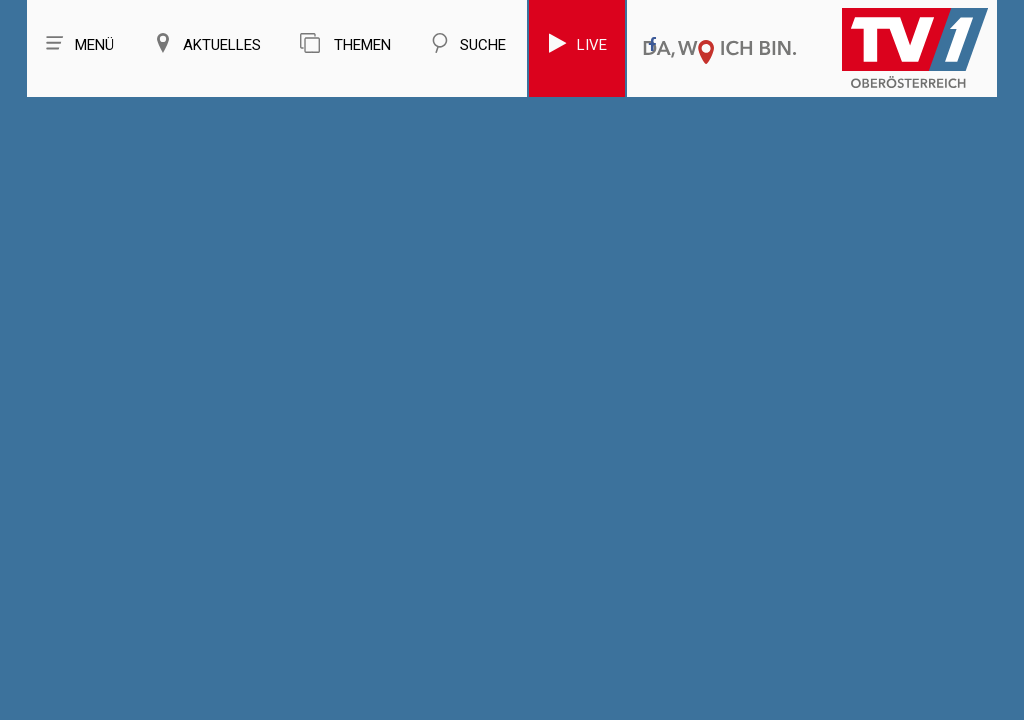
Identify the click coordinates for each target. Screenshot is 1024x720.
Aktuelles (207, 43)
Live (577, 43)
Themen (345, 43)
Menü (79, 43)
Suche (468, 43)
